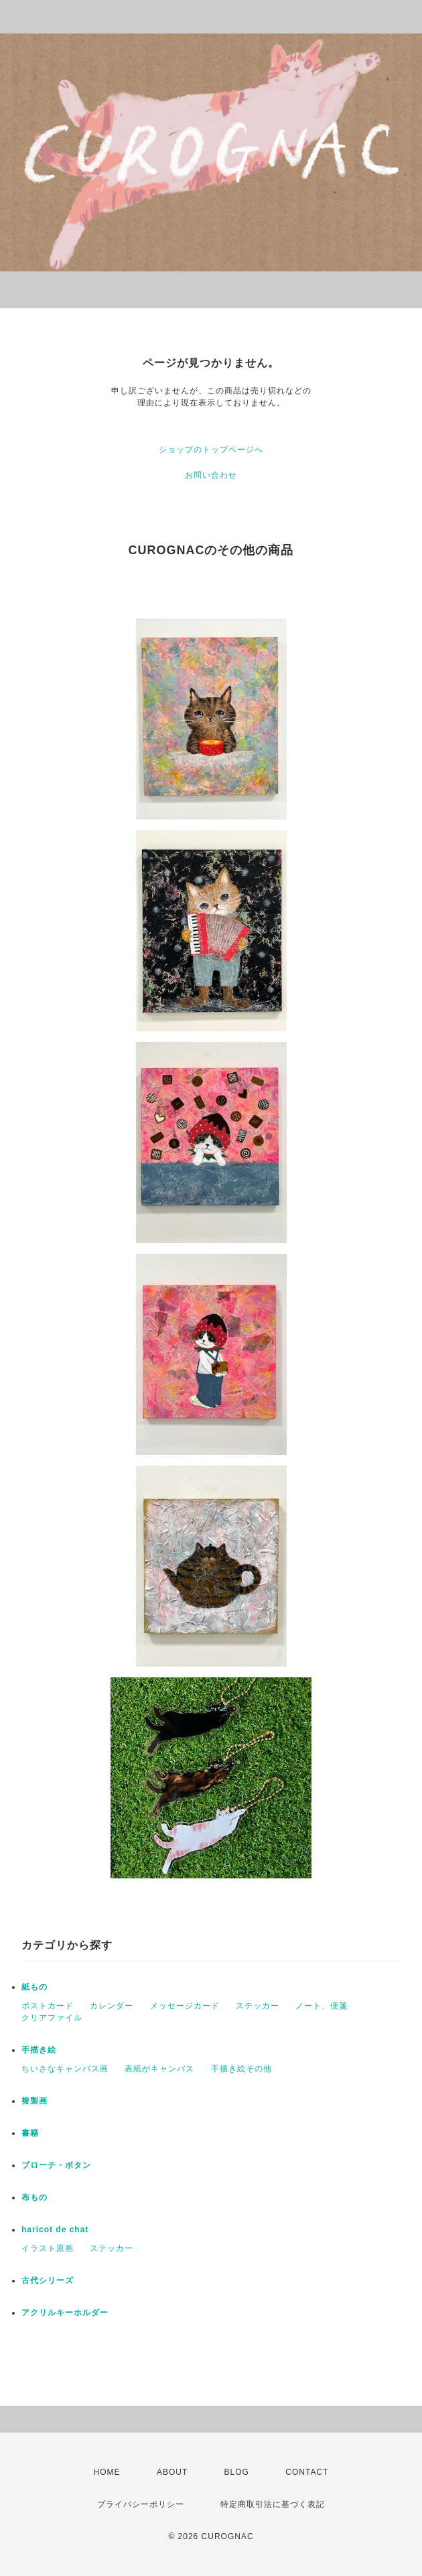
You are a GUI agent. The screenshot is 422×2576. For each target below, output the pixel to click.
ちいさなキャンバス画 (65, 2068)
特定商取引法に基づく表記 (272, 2504)
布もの (34, 2197)
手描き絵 (38, 2050)
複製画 (34, 2101)
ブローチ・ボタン (56, 2165)
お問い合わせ (211, 475)
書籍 (30, 2133)
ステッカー (257, 2005)
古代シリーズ (47, 2280)
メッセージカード (185, 2005)
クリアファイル (51, 2017)
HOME (107, 2472)
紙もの (34, 1987)
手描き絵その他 (241, 2068)
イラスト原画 (47, 2248)
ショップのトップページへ (211, 449)
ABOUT (172, 2472)
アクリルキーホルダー (65, 2312)
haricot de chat (54, 2229)
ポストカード (47, 2005)
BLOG (236, 2472)
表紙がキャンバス (159, 2068)
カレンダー (111, 2005)
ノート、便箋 (321, 2005)
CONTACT (306, 2472)
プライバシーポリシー (140, 2504)
